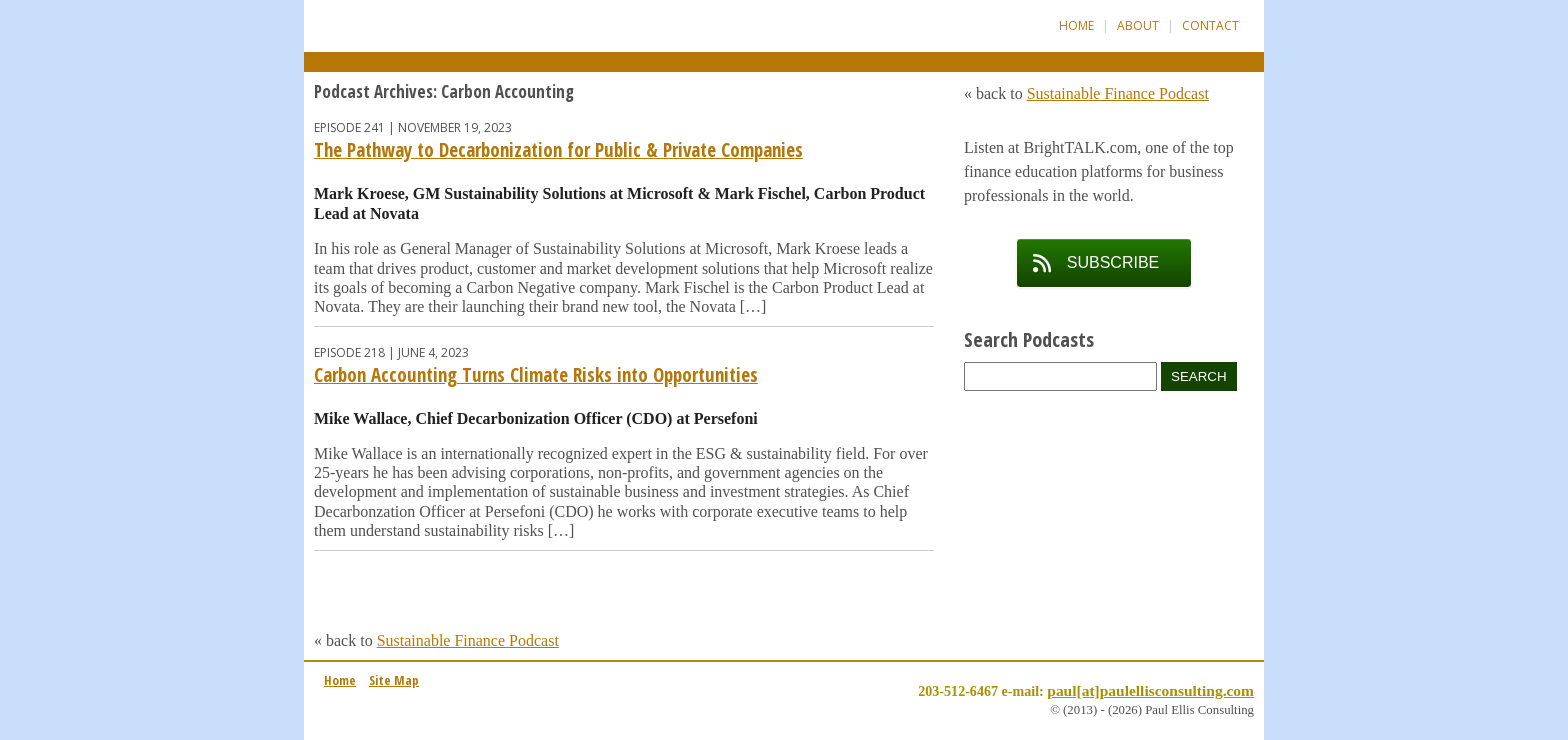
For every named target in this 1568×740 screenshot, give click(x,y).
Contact (1210, 25)
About (1138, 25)
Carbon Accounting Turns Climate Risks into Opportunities (536, 375)
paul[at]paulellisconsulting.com (1150, 690)
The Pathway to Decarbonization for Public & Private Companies (558, 150)
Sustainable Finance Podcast (468, 640)
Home (1076, 25)
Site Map (394, 680)
